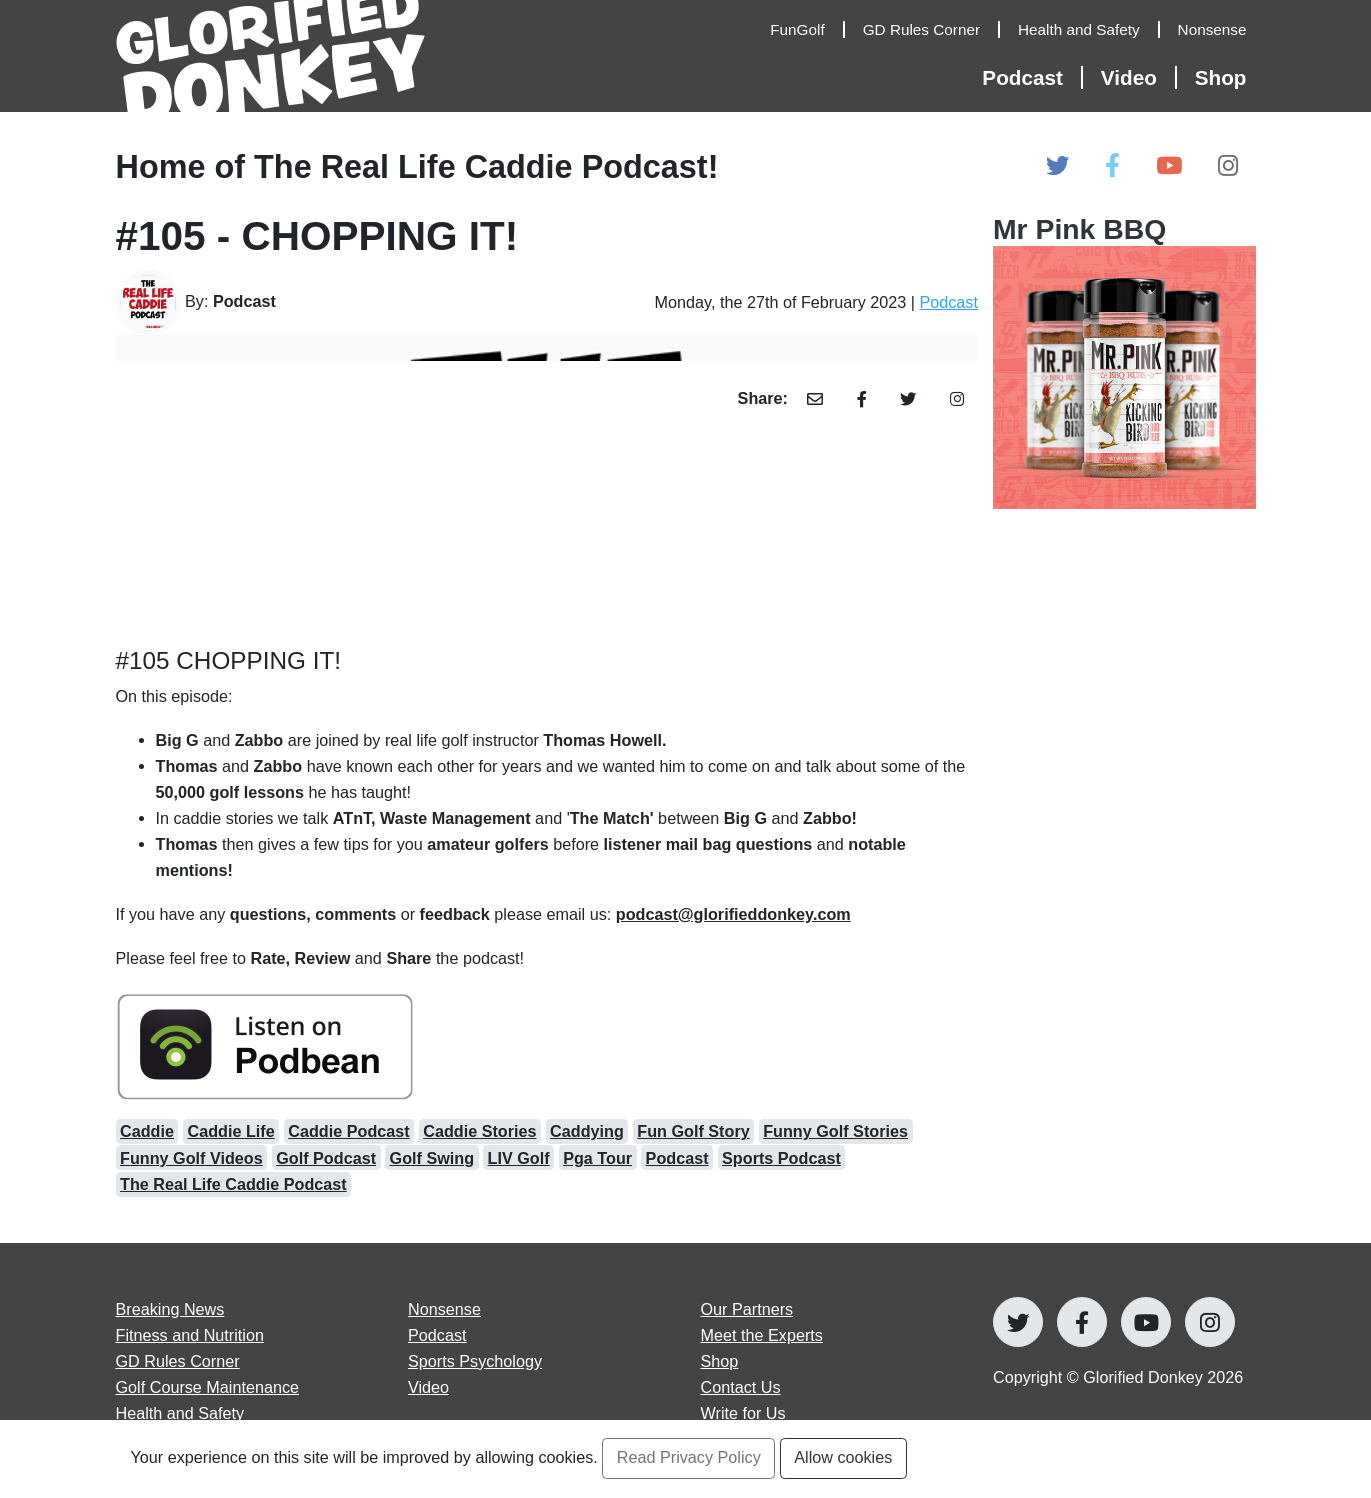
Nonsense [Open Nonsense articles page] (444, 1309)
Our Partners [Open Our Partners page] (747, 1309)
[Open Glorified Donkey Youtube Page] (1169, 166)
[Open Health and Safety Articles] (1089, 30)
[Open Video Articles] (1139, 77)
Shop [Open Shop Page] (1221, 77)
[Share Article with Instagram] (956, 399)
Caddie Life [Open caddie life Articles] (230, 1131)
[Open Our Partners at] (1124, 360)
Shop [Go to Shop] (720, 1361)
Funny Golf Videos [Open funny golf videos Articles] (191, 1158)
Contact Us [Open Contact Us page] (741, 1387)
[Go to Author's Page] (249, 302)
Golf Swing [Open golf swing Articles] (432, 1158)
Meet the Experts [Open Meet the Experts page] (762, 1335)
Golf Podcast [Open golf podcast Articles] (326, 1158)
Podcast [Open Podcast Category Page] (948, 302)
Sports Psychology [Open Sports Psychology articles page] (475, 1361)
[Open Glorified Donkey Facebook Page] (1112, 166)
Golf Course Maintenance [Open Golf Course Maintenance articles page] (208, 1387)
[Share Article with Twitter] (908, 399)
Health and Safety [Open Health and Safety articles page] (180, 1413)
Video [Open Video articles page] (428, 1387)
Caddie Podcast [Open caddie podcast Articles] (348, 1131)
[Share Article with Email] (815, 399)
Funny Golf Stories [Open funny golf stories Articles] (835, 1131)
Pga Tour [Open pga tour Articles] (597, 1158)
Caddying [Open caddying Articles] (587, 1131)
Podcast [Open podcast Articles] (677, 1158)
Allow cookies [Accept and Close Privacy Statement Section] (843, 1457)
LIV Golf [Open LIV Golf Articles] (519, 1158)
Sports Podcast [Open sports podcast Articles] (781, 1158)
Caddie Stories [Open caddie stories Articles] (479, 1131)
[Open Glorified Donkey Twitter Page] (1057, 166)
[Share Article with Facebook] (861, 399)
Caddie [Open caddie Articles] (147, 1131)
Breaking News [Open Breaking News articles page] (170, 1309)
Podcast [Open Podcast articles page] (437, 1335)
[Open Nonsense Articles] (1217, 30)
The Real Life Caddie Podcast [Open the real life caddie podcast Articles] (233, 1184)
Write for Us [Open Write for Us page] (743, 1413)
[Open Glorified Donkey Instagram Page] (1228, 166)
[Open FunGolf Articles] (807, 30)
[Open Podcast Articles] (1032, 77)
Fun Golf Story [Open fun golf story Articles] (693, 1131)
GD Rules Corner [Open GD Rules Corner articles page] (178, 1361)
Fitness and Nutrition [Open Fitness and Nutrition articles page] (190, 1335)
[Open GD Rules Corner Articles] (931, 30)
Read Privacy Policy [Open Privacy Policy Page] (689, 1457)
